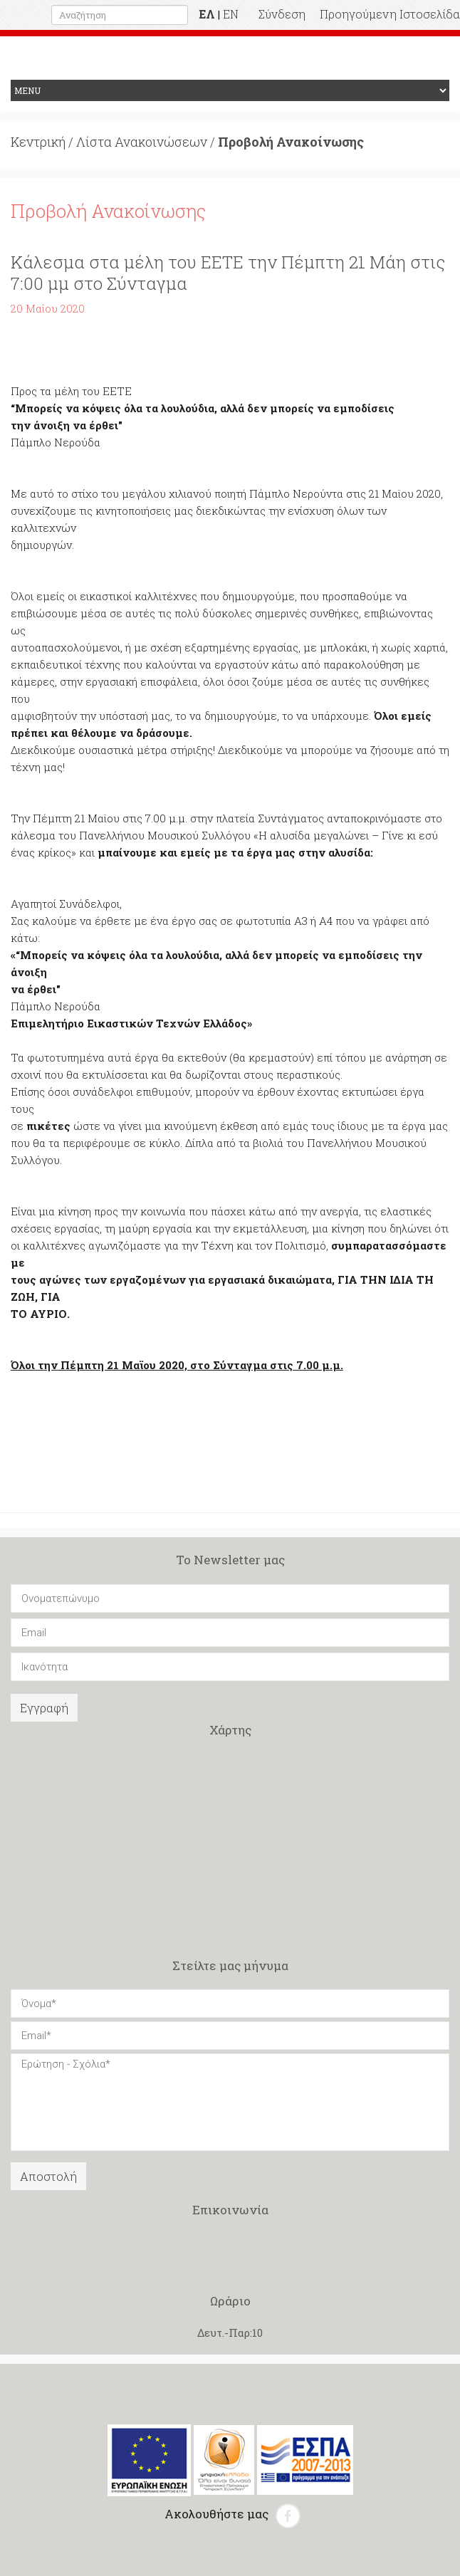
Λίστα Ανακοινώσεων (141, 141)
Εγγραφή (44, 1707)
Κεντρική (38, 141)
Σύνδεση (281, 13)
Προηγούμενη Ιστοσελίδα (390, 13)
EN (231, 13)
